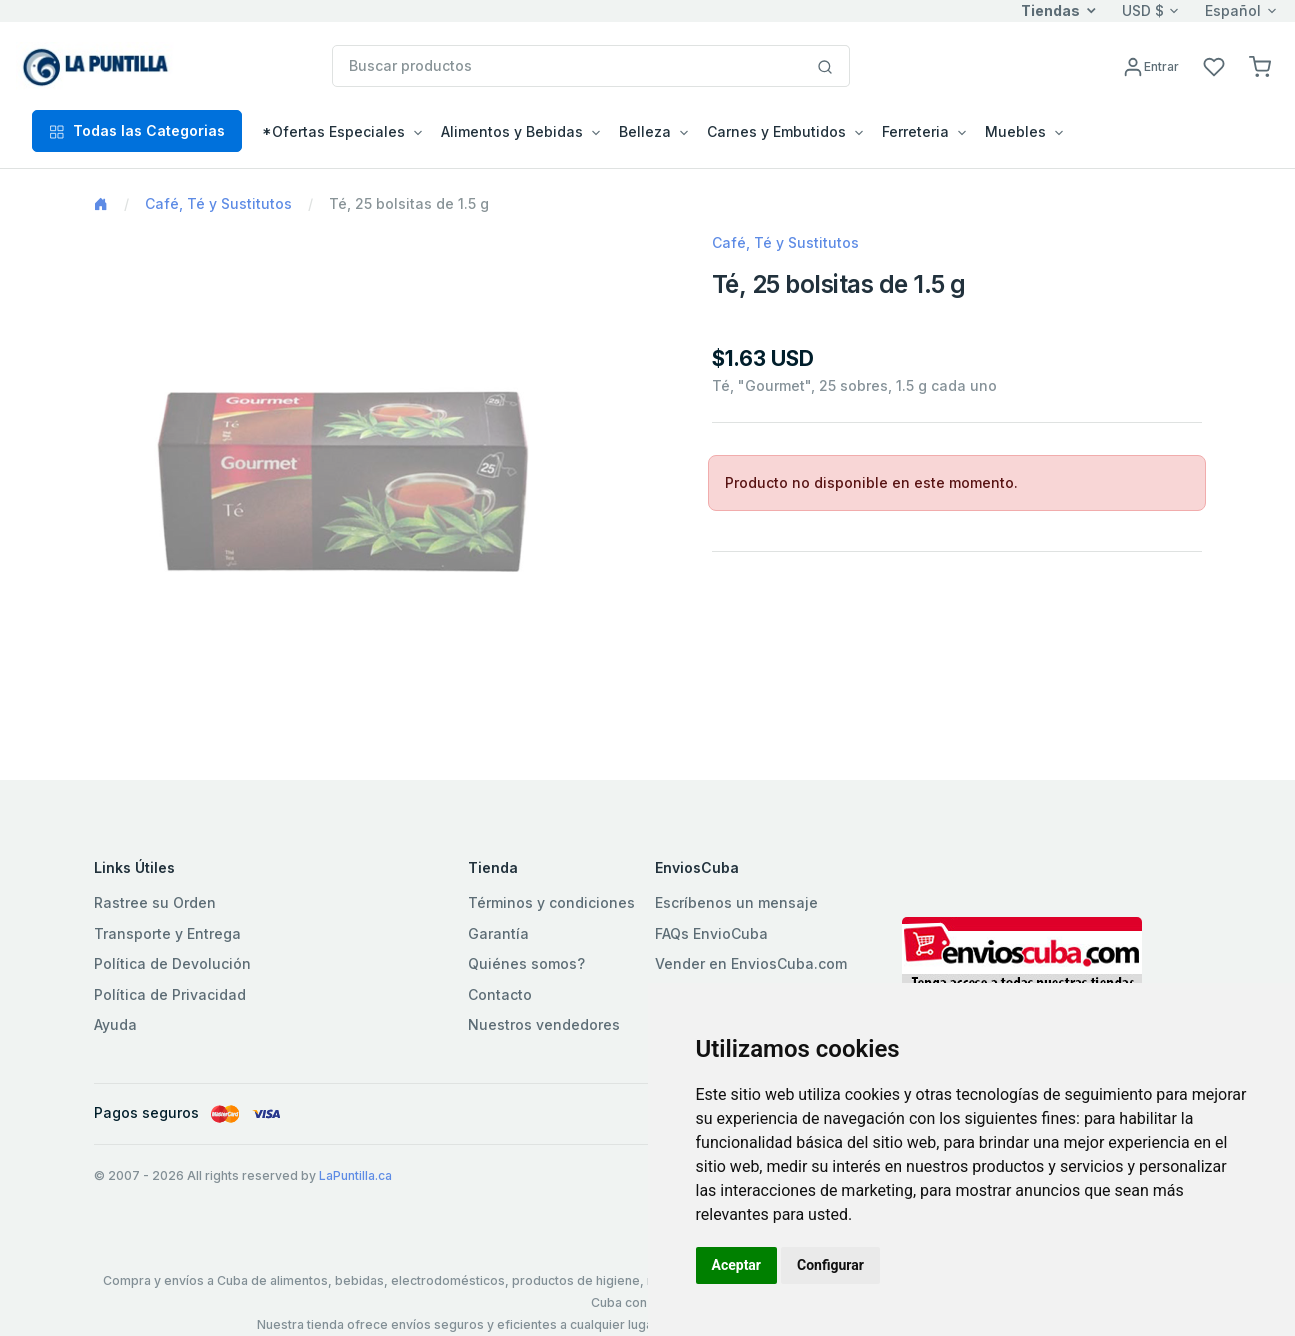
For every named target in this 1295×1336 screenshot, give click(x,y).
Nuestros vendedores (544, 1024)
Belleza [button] (645, 131)
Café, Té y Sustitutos (218, 203)
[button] (1260, 65)
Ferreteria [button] (915, 131)
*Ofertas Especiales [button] (333, 131)
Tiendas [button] (1050, 10)
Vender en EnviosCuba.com (751, 963)
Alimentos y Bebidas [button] (512, 131)
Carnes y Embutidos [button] (776, 131)
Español (1233, 10)
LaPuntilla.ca (355, 1175)
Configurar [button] (830, 1265)
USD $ (1143, 10)
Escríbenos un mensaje (736, 902)
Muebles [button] (1015, 131)
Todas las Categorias (137, 130)
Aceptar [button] (737, 1265)
